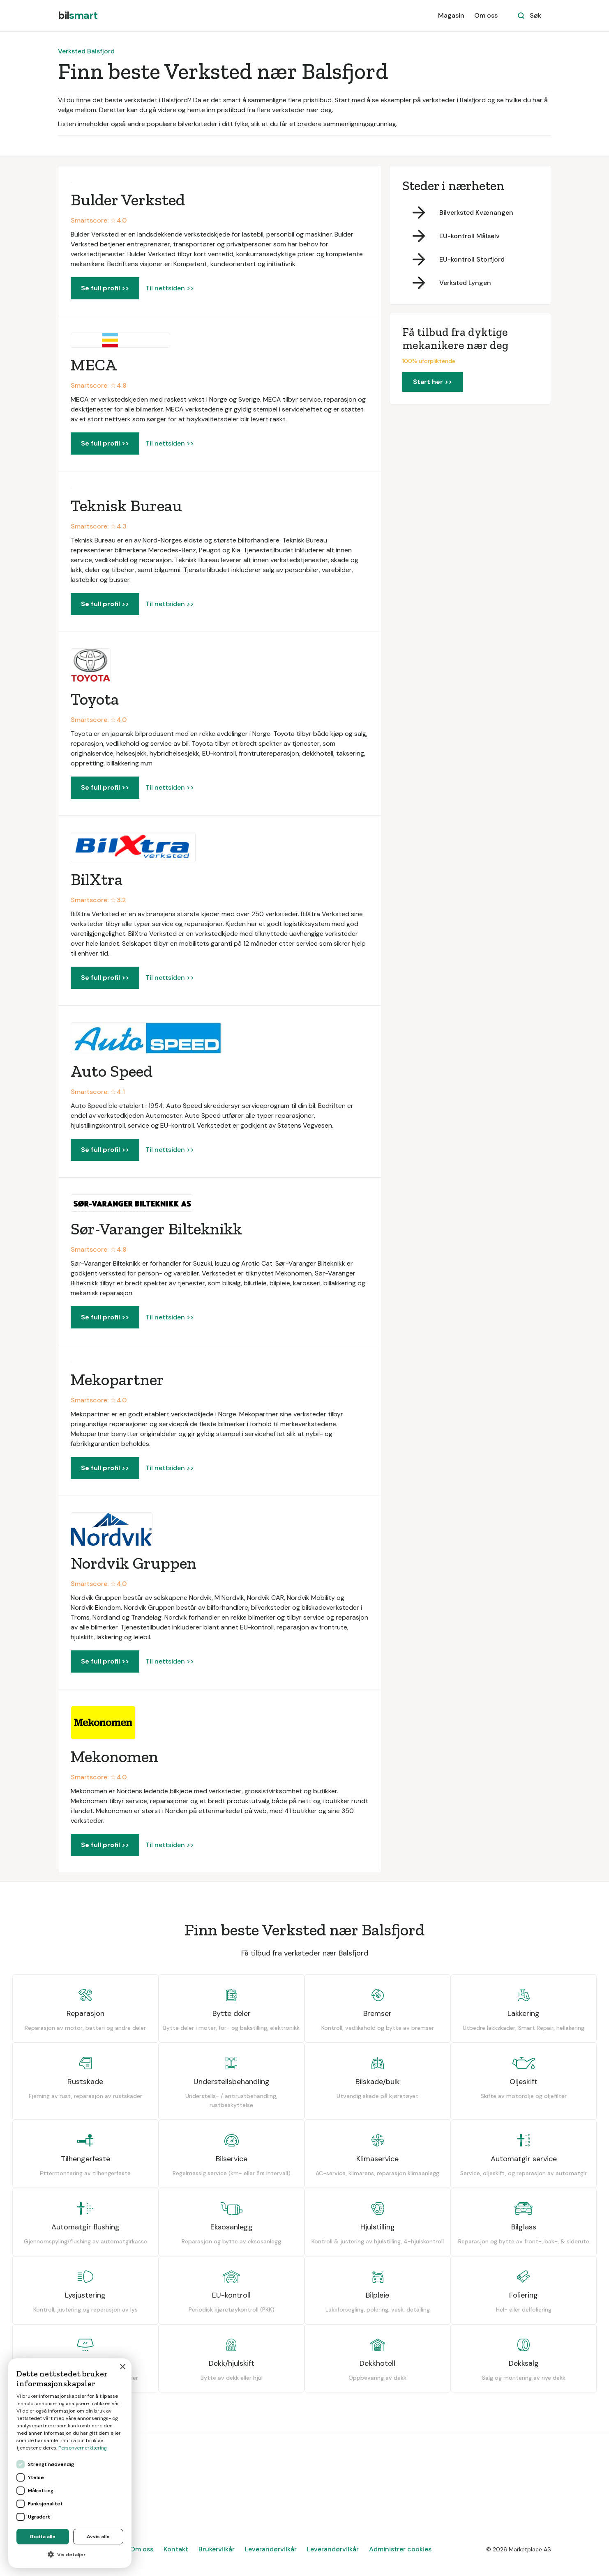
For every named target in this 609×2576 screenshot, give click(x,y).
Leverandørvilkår (271, 2549)
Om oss (486, 15)
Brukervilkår (216, 2549)
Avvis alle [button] (98, 2536)
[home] (77, 16)
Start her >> (432, 381)
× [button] (122, 2367)
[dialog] (69, 2463)
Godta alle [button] (42, 2536)
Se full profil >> (105, 288)
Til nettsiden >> (169, 288)
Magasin (451, 15)
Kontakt (176, 2549)
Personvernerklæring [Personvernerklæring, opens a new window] (82, 2448)
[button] (69, 2555)
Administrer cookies (400, 2549)
